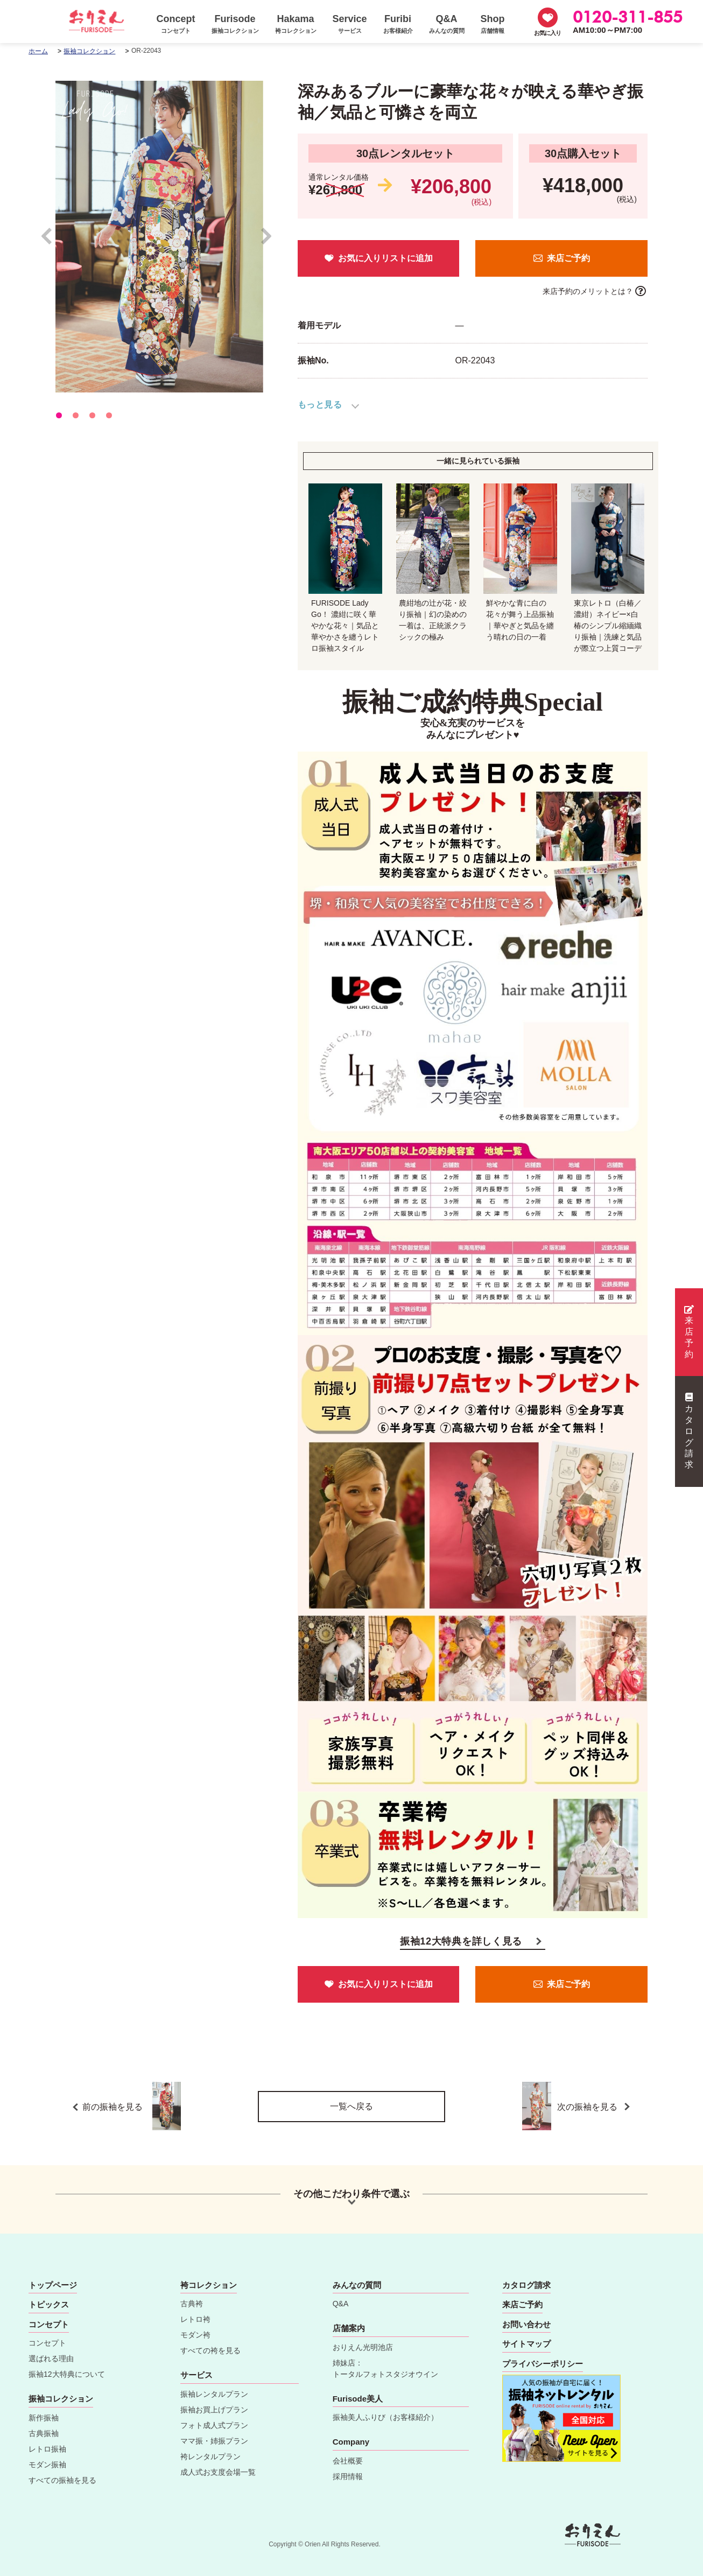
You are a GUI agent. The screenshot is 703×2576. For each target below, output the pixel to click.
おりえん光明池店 (363, 2347)
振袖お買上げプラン (214, 2409)
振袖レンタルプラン (214, 2394)
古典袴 (191, 2303)
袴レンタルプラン (210, 2456)
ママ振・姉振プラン (214, 2441)
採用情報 (348, 2476)
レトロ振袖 (47, 2449)
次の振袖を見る (583, 2106)
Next (266, 241)
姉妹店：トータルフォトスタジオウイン (385, 2368)
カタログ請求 (689, 1431)
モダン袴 (195, 2335)
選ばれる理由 (51, 2358)
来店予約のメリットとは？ (588, 291)
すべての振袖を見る (62, 2480)
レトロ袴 (195, 2319)
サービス (196, 2375)
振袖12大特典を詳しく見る (461, 1941)
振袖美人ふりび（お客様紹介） (385, 2417)
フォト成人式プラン (214, 2425)
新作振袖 (44, 2417)
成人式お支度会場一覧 (218, 2472)
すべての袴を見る (210, 2350)
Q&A (341, 2303)
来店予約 (689, 1332)
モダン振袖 (47, 2464)
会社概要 (348, 2460)
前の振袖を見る (131, 2106)
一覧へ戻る (351, 2106)
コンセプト (47, 2343)
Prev (52, 241)
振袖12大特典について (67, 2374)
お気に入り (547, 33)
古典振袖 (44, 2433)
